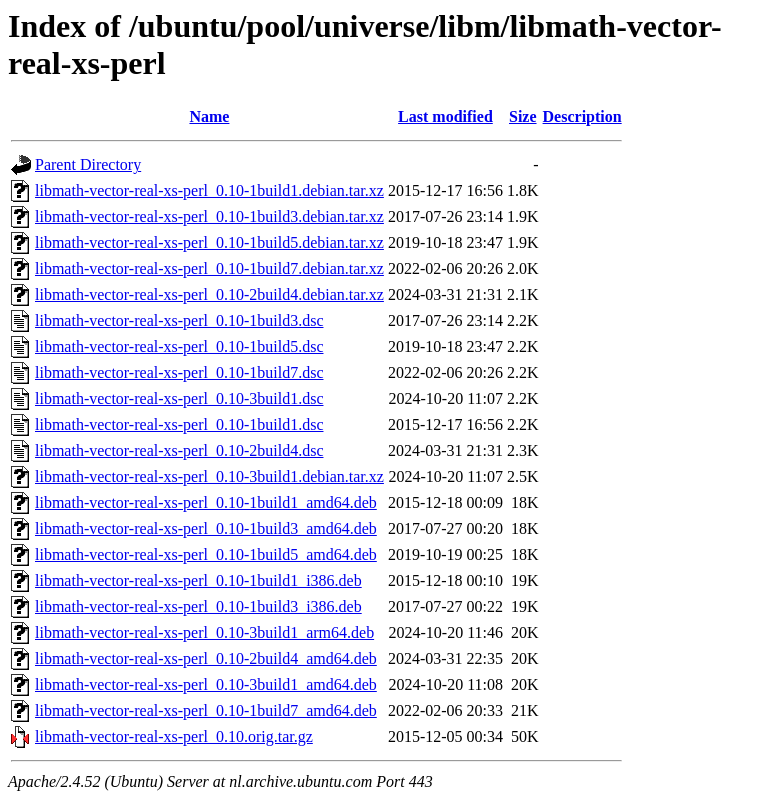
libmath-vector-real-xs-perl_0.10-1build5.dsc (179, 346)
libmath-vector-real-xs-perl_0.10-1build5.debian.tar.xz (209, 242)
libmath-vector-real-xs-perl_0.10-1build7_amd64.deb (206, 710)
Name (209, 116)
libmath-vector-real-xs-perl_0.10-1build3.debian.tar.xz (209, 216)
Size (523, 116)
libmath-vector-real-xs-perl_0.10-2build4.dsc (179, 450)
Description (582, 116)
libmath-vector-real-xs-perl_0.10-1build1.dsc (179, 424)
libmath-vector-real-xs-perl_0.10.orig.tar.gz (174, 736)
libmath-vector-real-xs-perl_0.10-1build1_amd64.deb (206, 502)
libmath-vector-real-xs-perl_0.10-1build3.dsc (179, 320)
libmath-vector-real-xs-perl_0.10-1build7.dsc (179, 372)
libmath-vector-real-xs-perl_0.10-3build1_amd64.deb (206, 684)
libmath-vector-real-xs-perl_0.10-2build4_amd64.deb (206, 658)
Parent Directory (88, 164)
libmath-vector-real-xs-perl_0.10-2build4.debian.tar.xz (209, 294)
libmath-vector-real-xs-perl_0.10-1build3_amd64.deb (206, 528)
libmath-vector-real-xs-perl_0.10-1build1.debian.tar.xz (209, 190)
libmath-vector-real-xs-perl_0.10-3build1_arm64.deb (204, 632)
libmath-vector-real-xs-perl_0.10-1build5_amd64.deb (206, 554)
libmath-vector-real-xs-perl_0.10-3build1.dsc (179, 398)
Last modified (445, 116)
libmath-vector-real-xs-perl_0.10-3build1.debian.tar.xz (209, 476)
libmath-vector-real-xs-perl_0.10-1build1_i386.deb (198, 580)
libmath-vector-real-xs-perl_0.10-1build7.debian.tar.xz (209, 268)
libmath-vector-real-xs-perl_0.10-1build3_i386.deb (198, 606)
